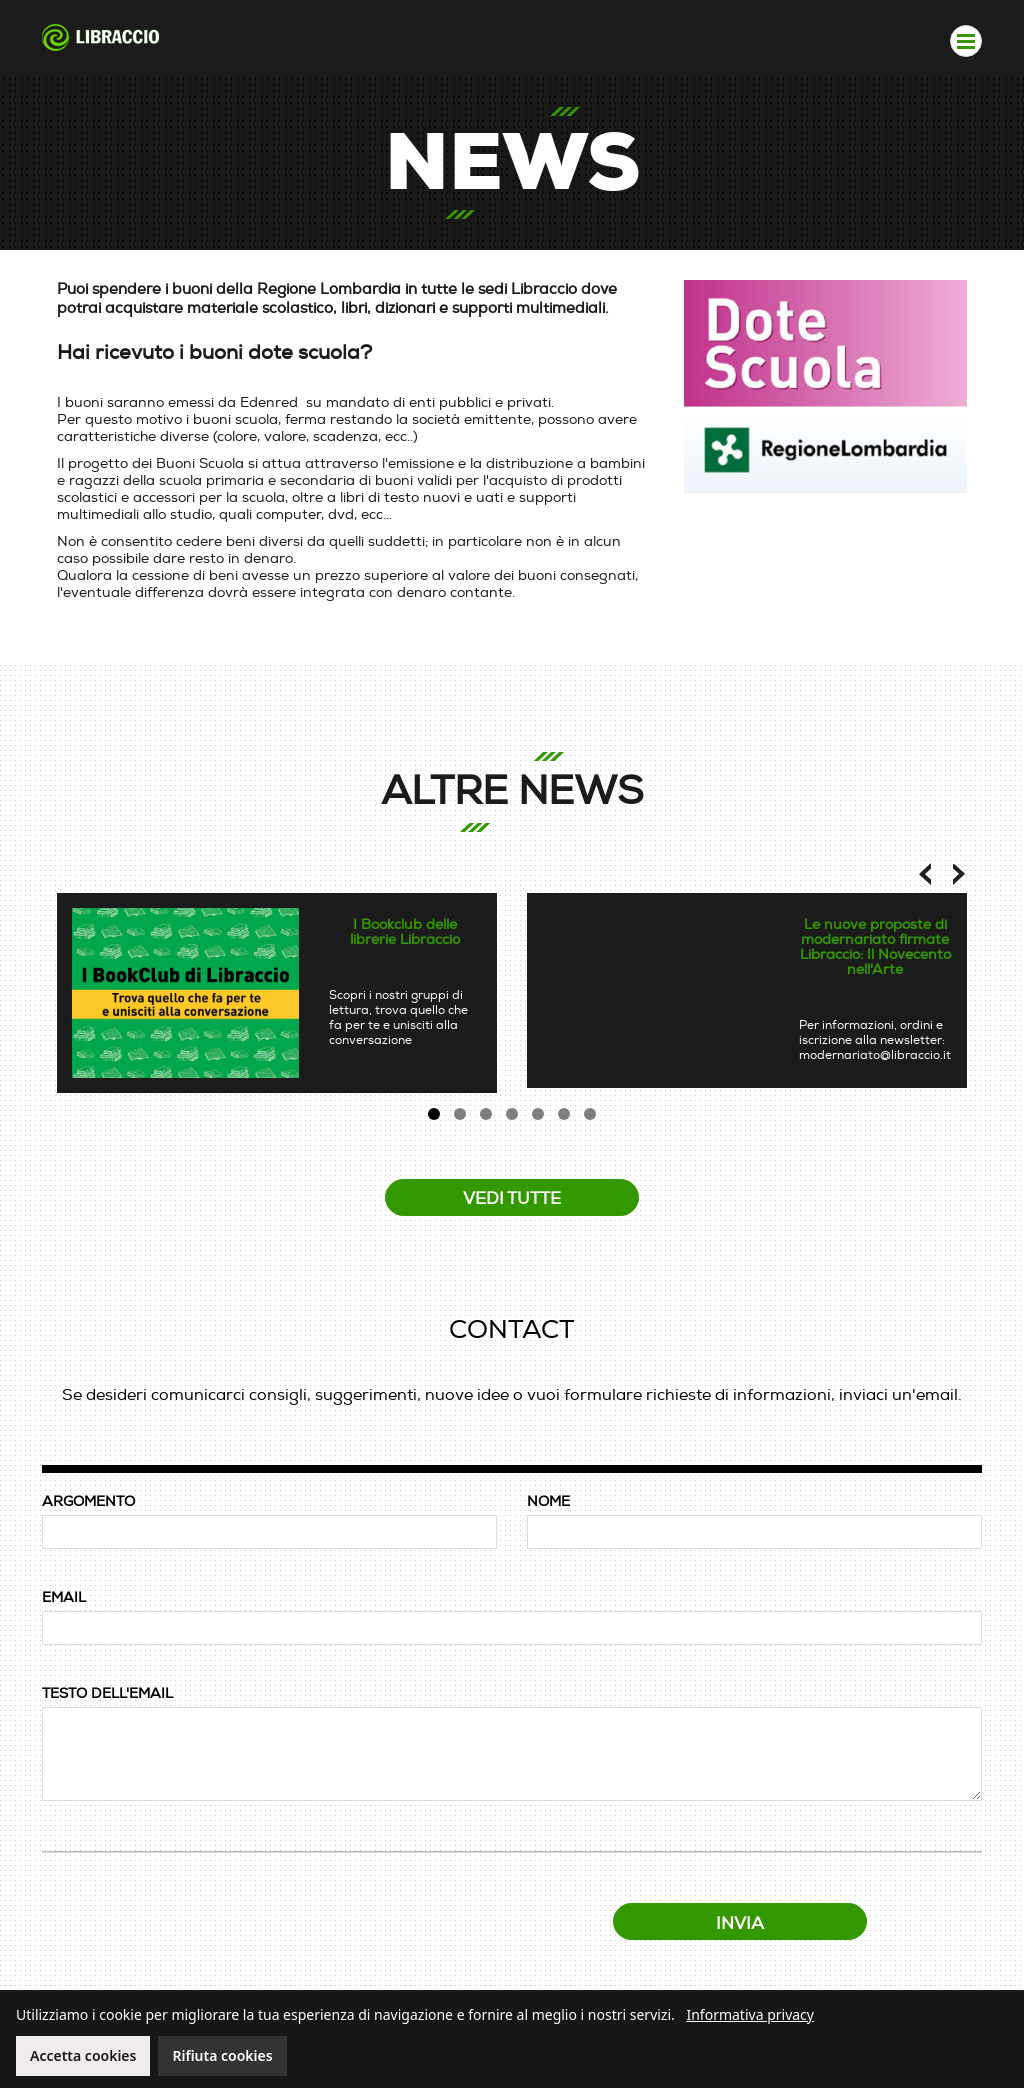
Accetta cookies (83, 2055)
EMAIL (64, 1597)
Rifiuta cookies (222, 2055)
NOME (548, 1501)
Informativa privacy (750, 2014)
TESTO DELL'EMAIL (107, 1693)
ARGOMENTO (88, 1501)
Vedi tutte (512, 1198)
